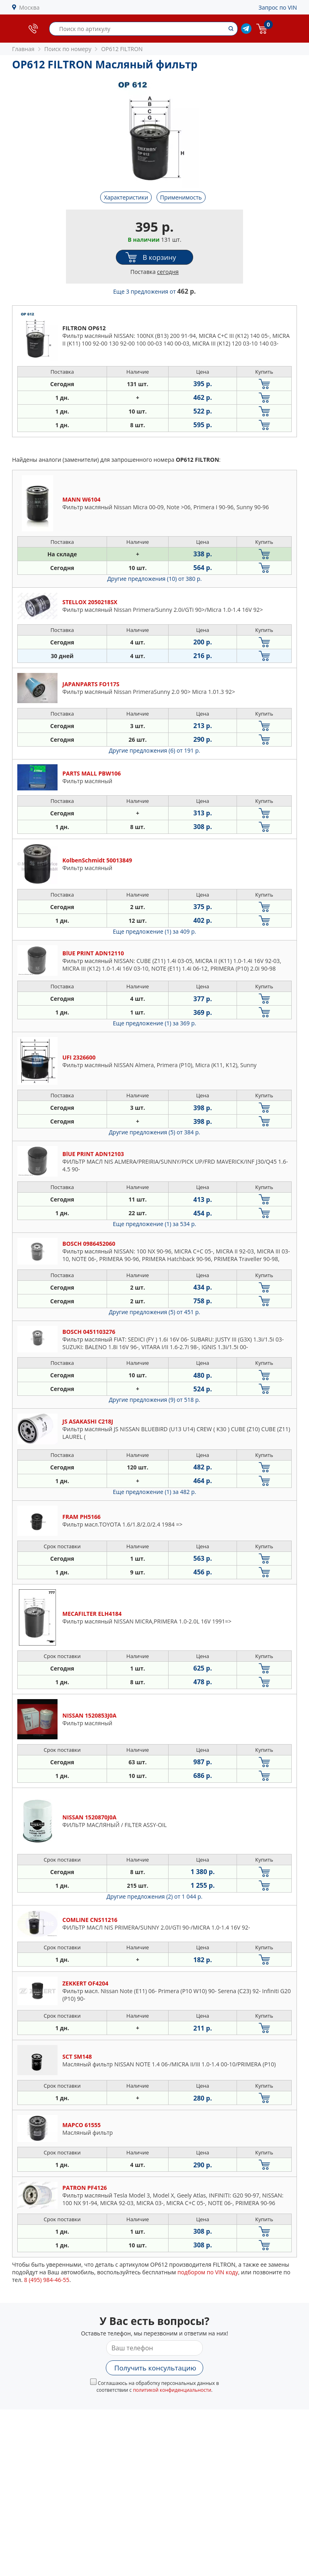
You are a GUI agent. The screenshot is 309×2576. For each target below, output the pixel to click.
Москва (29, 7)
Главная (23, 49)
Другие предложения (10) (154, 578)
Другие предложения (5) (154, 1132)
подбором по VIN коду (207, 2272)
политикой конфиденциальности (172, 2390)
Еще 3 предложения (154, 291)
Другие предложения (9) (154, 1399)
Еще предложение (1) (154, 931)
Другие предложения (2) (155, 1896)
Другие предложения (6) (154, 750)
